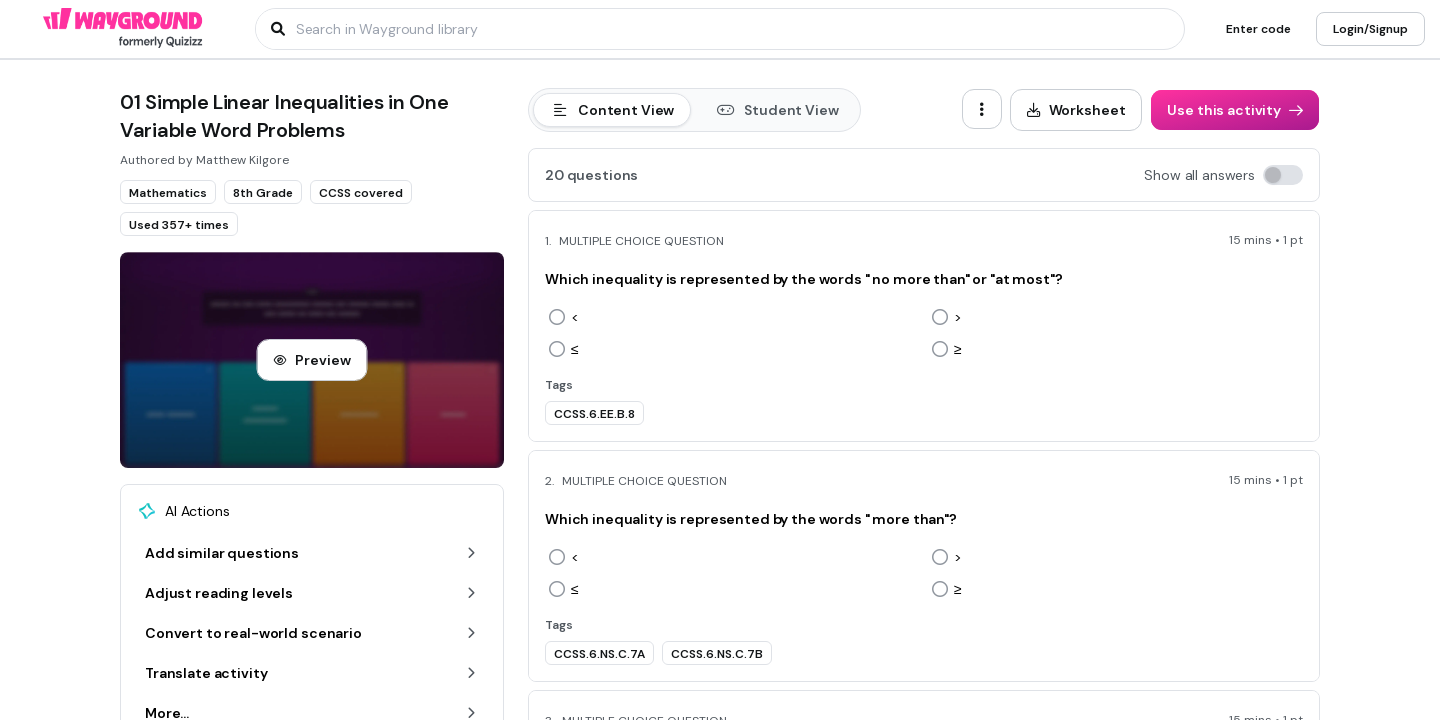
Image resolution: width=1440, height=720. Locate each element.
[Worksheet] (1076, 110)
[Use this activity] (1235, 110)
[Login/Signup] (1370, 29)
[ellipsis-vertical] (982, 109)
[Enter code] (1258, 29)
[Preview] (311, 360)
